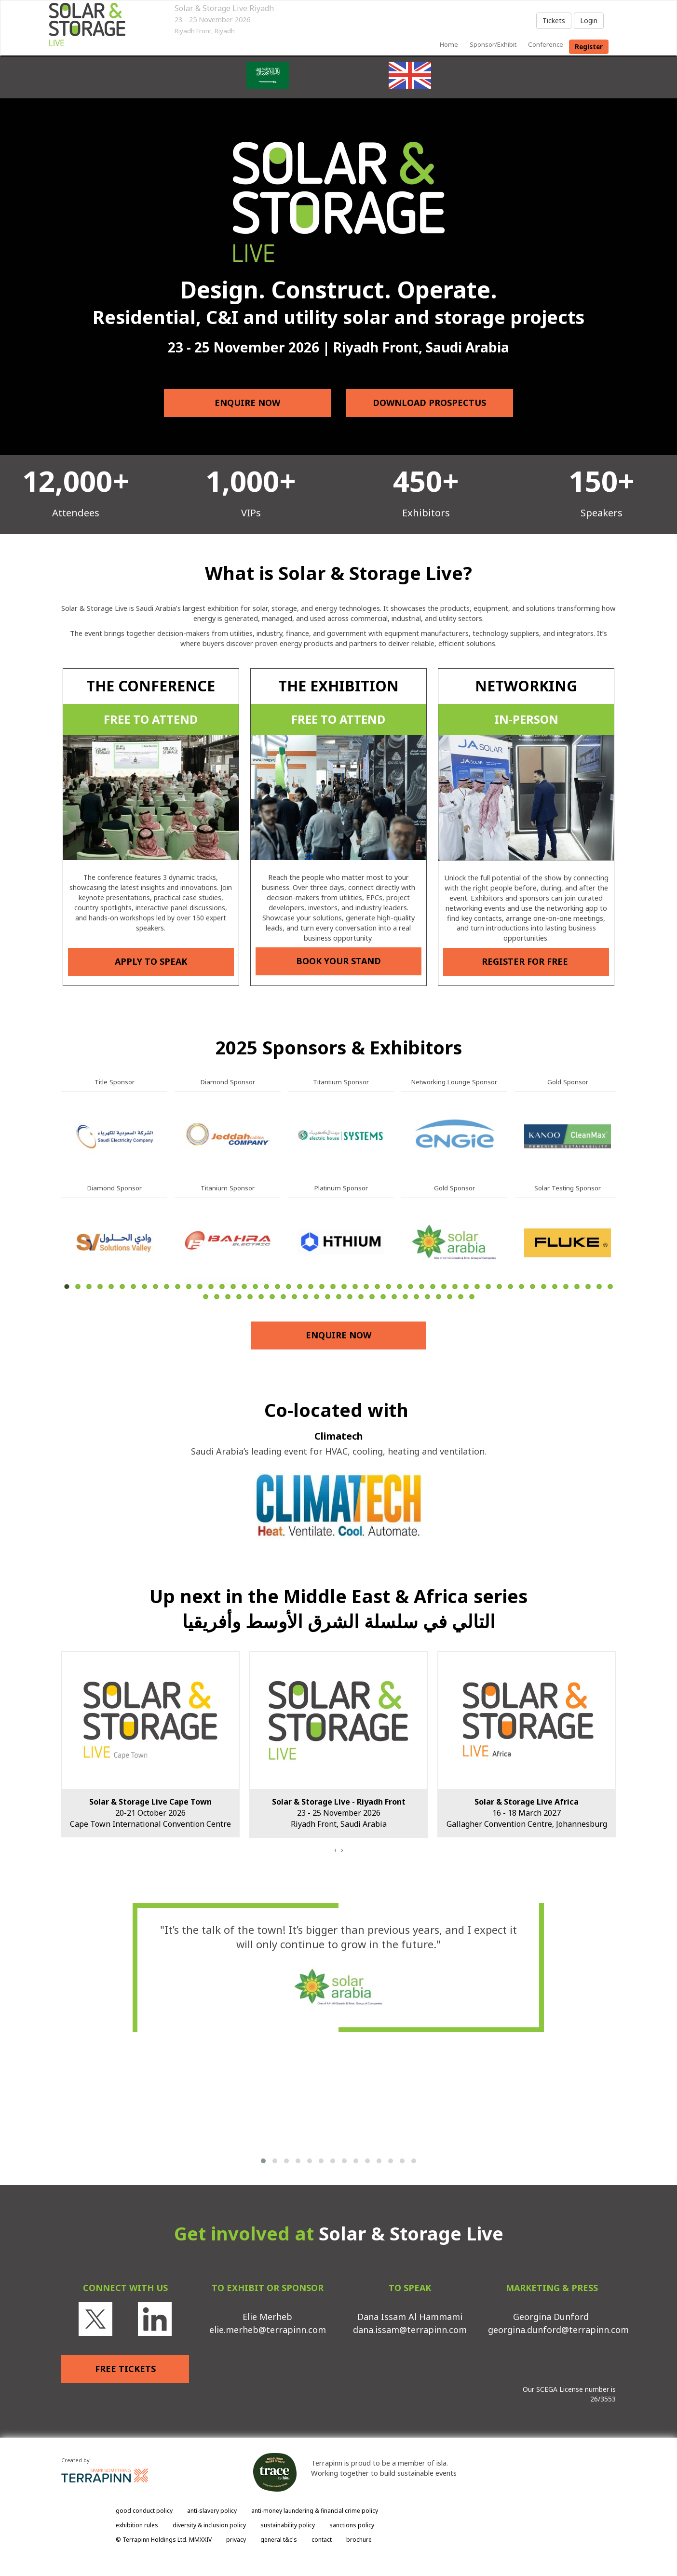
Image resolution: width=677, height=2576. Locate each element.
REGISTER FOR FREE (526, 961)
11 (177, 1286)
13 (200, 1286)
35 (444, 1286)
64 (349, 1296)
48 (588, 1286)
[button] (263, 2161)
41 (510, 1286)
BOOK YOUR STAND (338, 961)
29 (377, 1286)
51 (205, 1296)
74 (460, 1296)
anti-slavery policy (212, 2511)
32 (410, 1286)
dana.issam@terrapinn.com (410, 2329)
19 (266, 1286)
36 (455, 1286)
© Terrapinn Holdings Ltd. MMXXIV (164, 2540)
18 (255, 1286)
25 (333, 1286)
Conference (545, 44)
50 (610, 1286)
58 (283, 1296)
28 (366, 1286)
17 (244, 1286)
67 (383, 1296)
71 (427, 1296)
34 (432, 1286)
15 (222, 1286)
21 (288, 1286)
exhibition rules (137, 2525)
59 (294, 1296)
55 (250, 1296)
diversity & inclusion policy (209, 2525)
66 (372, 1296)
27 (355, 1286)
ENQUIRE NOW (248, 402)
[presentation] (335, 1850)
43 (532, 1286)
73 (449, 1296)
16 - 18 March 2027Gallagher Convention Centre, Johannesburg (527, 1812)
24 (322, 1286)
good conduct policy (144, 2511)
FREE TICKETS (125, 2368)
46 (566, 1286)
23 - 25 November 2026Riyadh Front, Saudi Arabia (339, 1812)
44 (543, 1286)
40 (499, 1286)
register (589, 46)
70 (416, 1296)
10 (166, 1286)
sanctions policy (351, 2525)
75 (471, 1296)
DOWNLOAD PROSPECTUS (429, 402)
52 (216, 1296)
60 (305, 1296)
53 (227, 1296)
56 (261, 1296)
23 (310, 1286)
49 (599, 1286)
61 (316, 1296)
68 (394, 1296)
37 (466, 1286)
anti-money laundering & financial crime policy (314, 2511)
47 (577, 1286)
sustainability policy (287, 2525)
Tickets (553, 20)
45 (554, 1286)
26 (344, 1286)
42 (521, 1286)
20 (277, 1286)
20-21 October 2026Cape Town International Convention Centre (150, 1812)
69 (405, 1296)
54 (239, 1296)
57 (272, 1296)
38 (477, 1286)
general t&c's (278, 2540)
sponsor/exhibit (493, 44)
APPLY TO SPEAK (151, 961)
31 (399, 1286)
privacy (236, 2540)
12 (188, 1286)
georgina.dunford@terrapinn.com (558, 2329)
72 (438, 1296)
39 (488, 1286)
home (449, 44)
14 (211, 1286)
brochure (359, 2540)
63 (338, 1296)
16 (233, 1286)
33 (421, 1286)
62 (327, 1296)
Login (588, 20)
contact (321, 2540)
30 (388, 1286)
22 (299, 1286)
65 (361, 1296)
